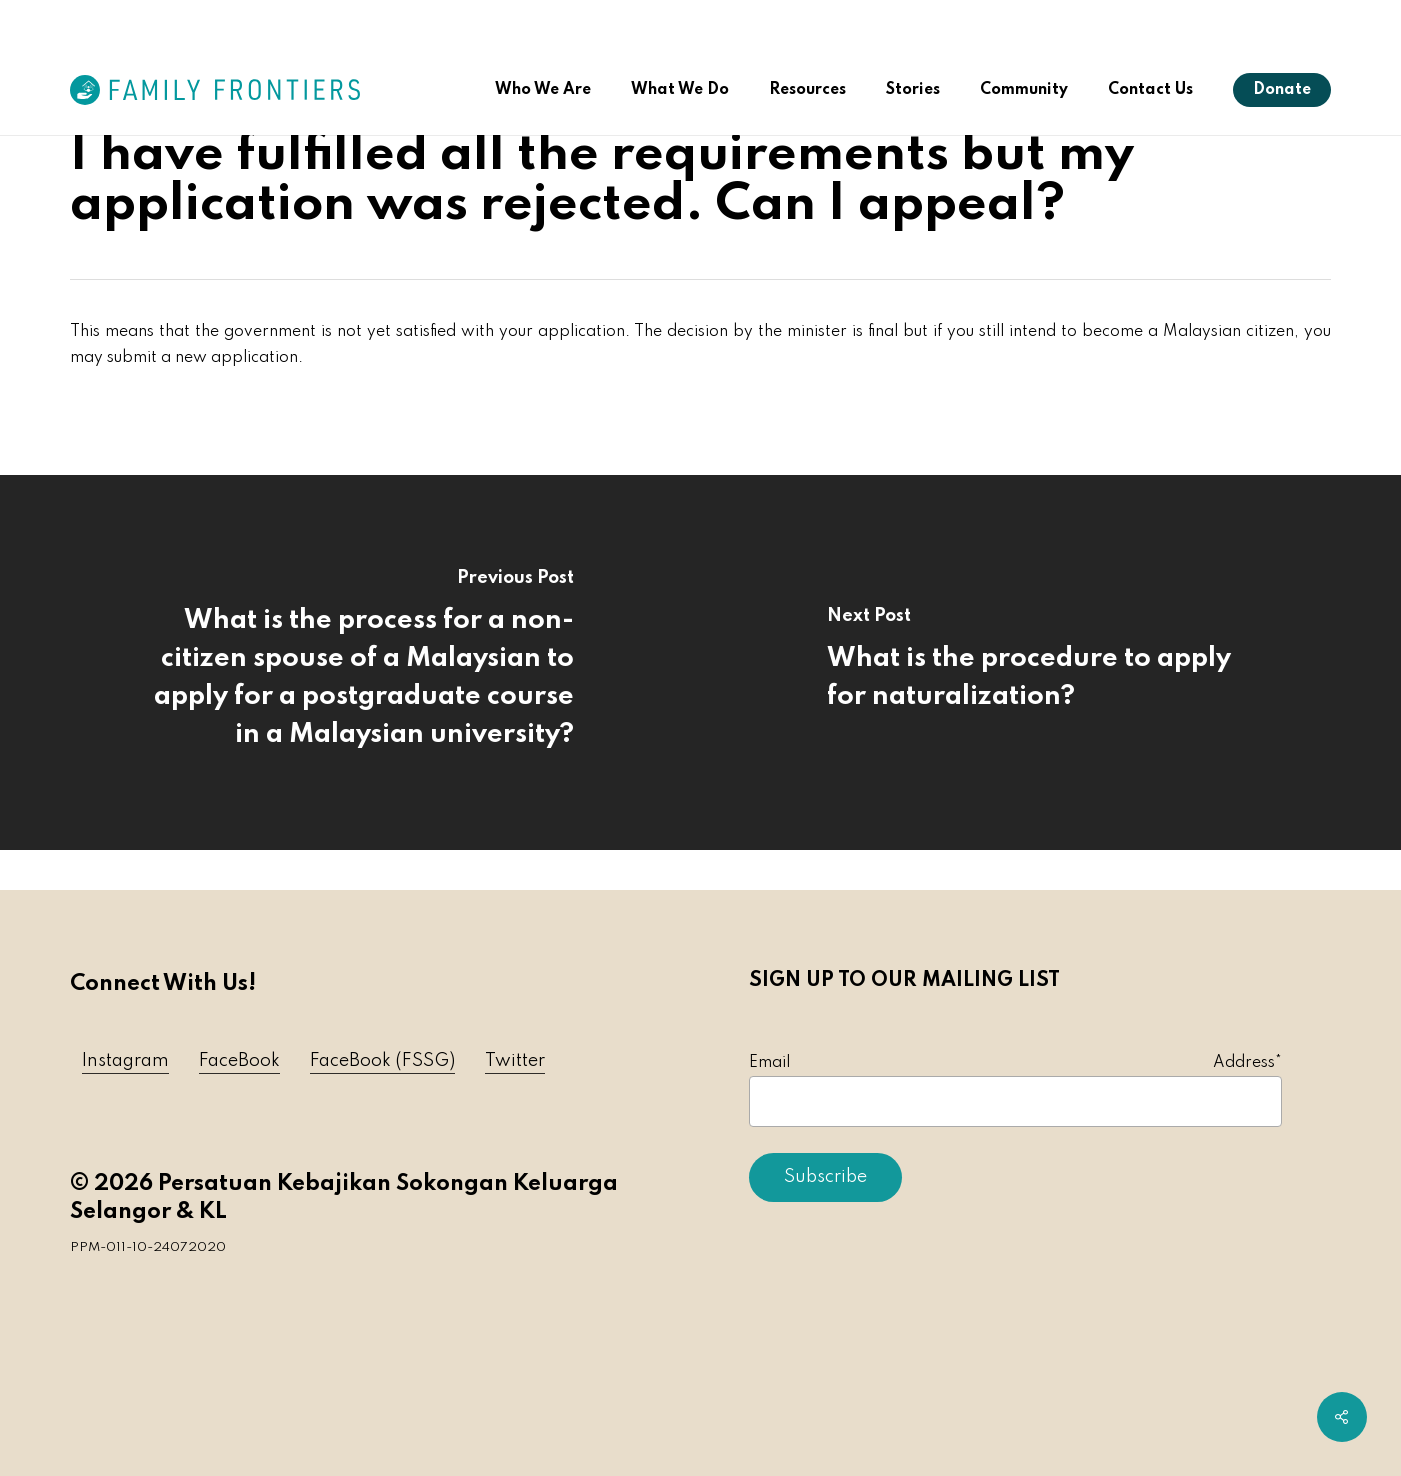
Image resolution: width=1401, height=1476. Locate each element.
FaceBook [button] (239, 1061)
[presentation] (901, 1262)
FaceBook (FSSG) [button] (382, 1061)
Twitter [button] (515, 1061)
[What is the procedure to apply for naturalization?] (1051, 662)
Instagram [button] (125, 1061)
